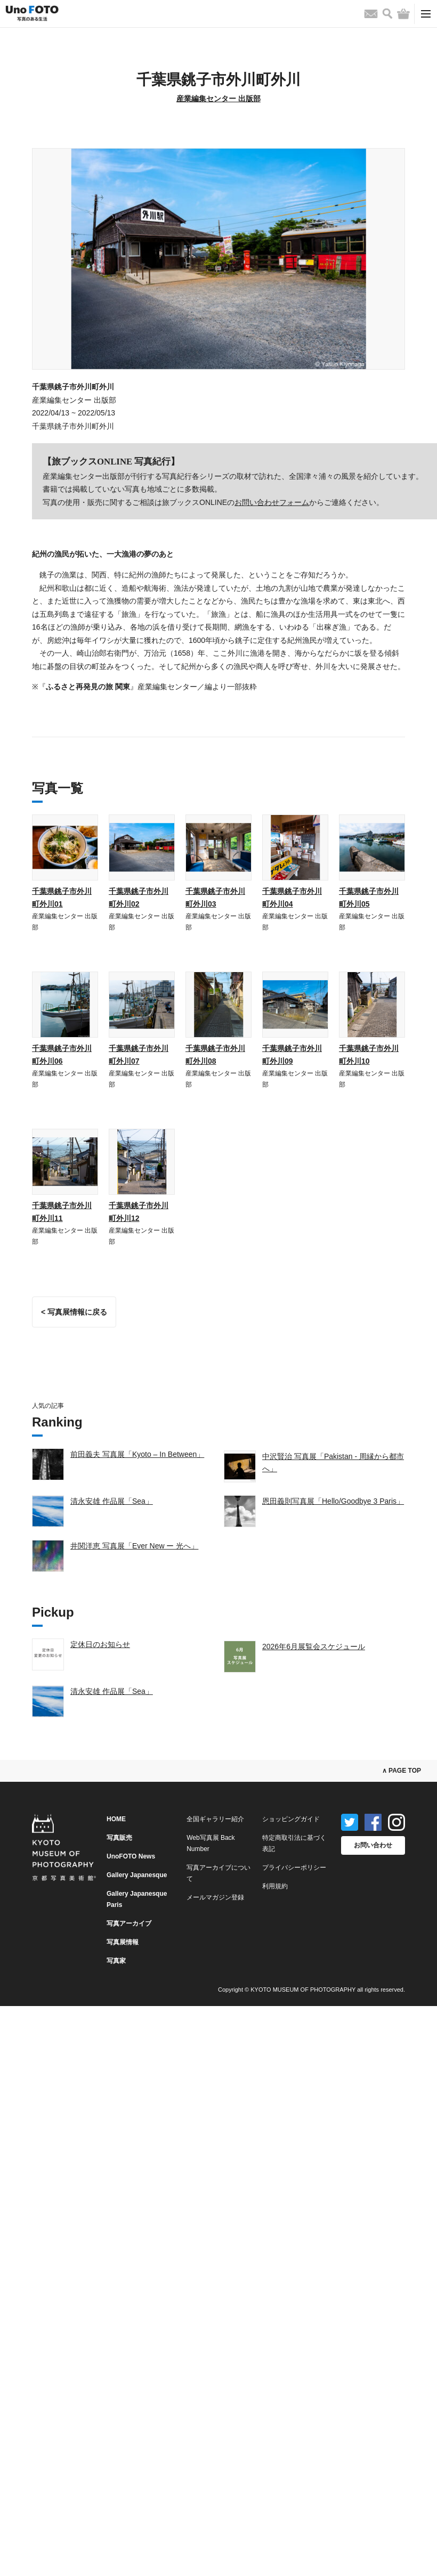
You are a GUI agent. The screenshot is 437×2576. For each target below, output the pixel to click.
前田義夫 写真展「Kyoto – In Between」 (137, 1454)
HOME (116, 1819)
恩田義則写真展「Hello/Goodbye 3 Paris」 (333, 1501)
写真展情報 (123, 1942)
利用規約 (275, 1886)
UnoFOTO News (131, 1856)
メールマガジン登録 (215, 1897)
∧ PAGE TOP (401, 1770)
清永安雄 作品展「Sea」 (111, 1501)
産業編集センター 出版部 (218, 98)
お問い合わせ (373, 1845)
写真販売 (119, 1837)
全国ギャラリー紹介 (215, 1819)
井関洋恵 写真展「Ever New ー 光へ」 (134, 1546)
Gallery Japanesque (137, 1875)
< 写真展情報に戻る (74, 1312)
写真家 (116, 1960)
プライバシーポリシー (294, 1867)
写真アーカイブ (129, 1923)
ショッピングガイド (291, 1819)
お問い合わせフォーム (271, 502)
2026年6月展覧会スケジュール (313, 1646)
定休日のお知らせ (100, 1644)
